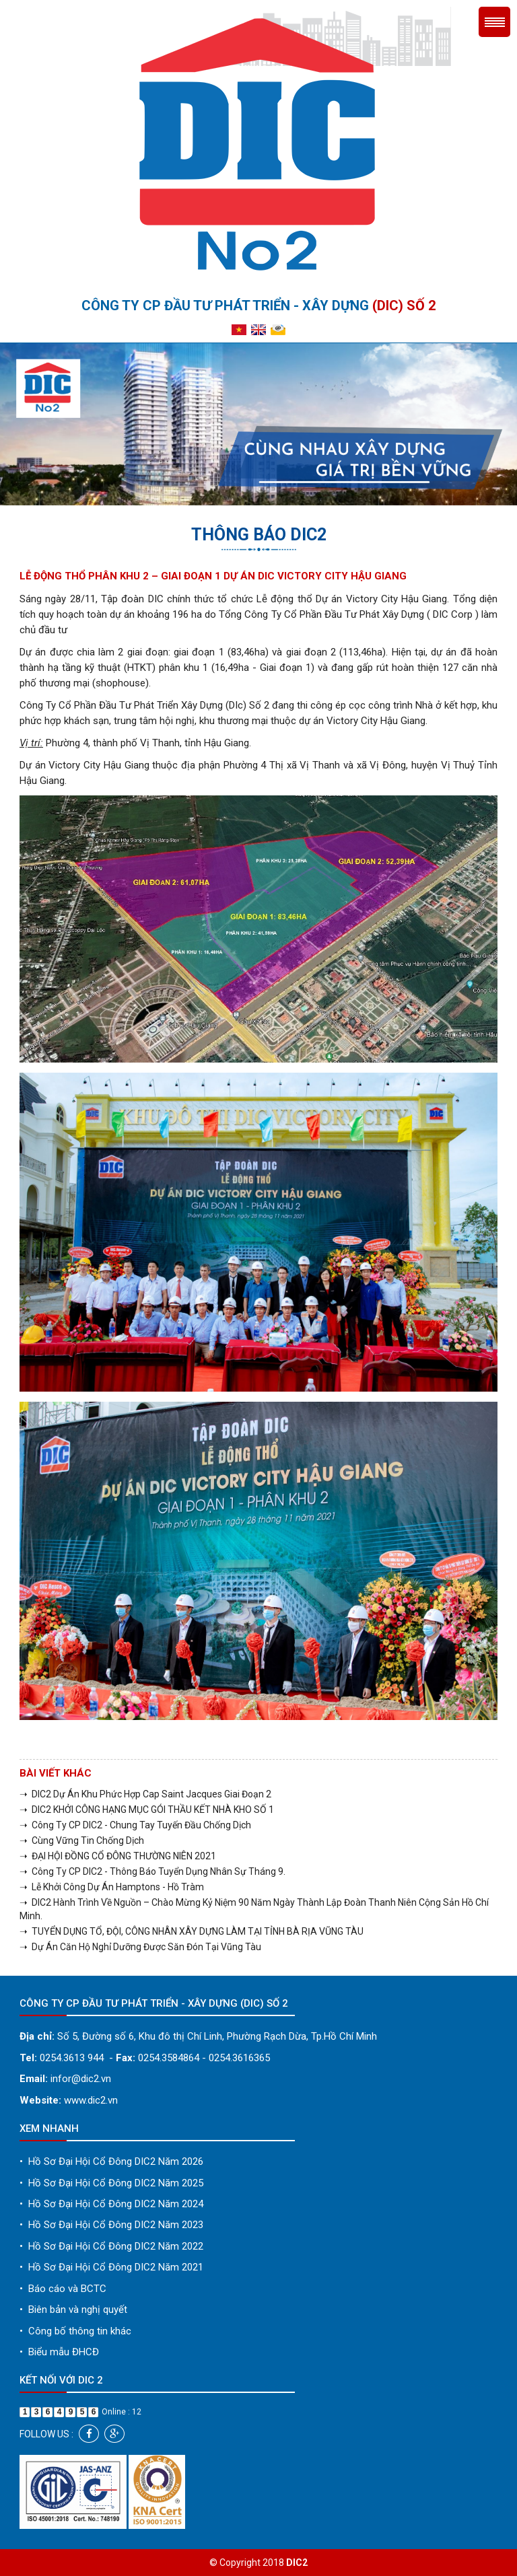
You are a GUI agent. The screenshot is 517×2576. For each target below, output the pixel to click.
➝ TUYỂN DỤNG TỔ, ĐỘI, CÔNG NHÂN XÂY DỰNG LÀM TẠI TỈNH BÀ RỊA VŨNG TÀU (192, 1931)
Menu (494, 22)
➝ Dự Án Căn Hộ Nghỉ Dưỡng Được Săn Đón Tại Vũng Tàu (140, 1946)
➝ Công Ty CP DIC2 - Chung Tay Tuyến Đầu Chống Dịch (135, 1825)
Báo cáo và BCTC (63, 2289)
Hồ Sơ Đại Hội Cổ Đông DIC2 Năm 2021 (111, 2267)
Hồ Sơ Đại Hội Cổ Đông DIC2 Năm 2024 (111, 2204)
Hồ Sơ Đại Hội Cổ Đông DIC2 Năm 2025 (111, 2183)
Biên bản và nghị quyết (73, 2309)
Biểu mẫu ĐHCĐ (59, 2352)
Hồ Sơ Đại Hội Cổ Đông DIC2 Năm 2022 (111, 2246)
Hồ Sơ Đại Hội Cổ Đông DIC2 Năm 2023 (111, 2225)
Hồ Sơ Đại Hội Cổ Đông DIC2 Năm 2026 (111, 2161)
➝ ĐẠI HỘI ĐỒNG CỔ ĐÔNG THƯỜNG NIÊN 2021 (118, 1856)
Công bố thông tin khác (75, 2331)
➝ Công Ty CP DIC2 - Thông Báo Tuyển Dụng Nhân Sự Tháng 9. (152, 1871)
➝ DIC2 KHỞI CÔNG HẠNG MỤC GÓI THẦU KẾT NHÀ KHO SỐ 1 (147, 1809)
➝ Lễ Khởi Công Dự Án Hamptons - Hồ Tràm (112, 1887)
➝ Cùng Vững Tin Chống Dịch (82, 1840)
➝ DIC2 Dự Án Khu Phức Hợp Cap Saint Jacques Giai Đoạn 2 (145, 1794)
